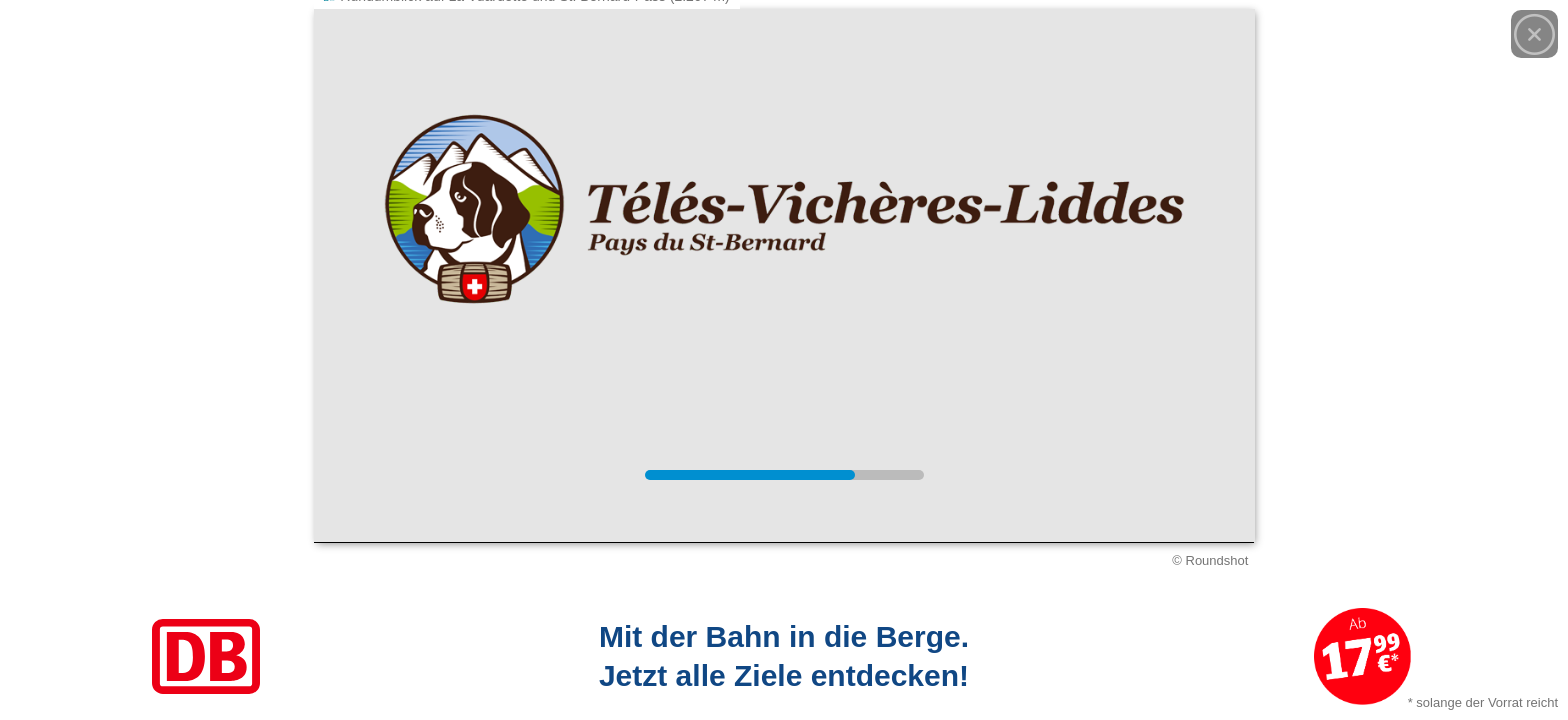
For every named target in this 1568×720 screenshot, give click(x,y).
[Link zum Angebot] (784, 656)
